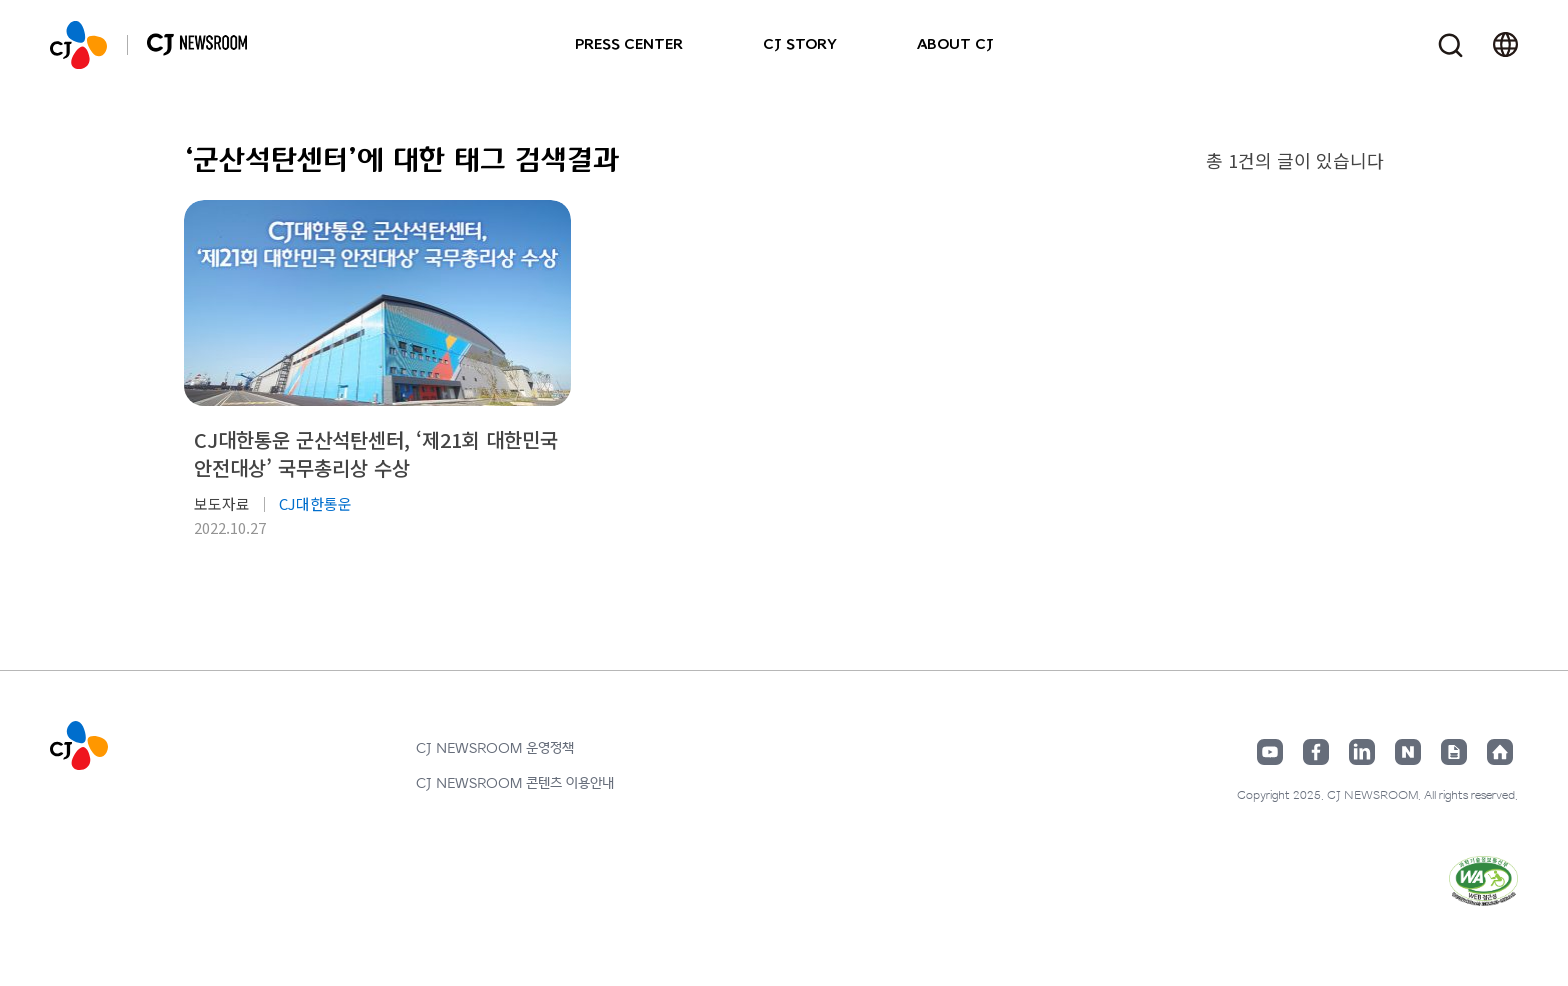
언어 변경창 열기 (1505, 45)
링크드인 (1362, 752)
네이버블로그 (1408, 752)
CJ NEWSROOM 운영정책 (495, 748)
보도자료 (222, 503)
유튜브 (1270, 752)
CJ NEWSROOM (78, 45)
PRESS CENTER (629, 44)
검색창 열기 (1450, 45)
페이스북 (1316, 752)
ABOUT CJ (955, 44)
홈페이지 (1500, 752)
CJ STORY (800, 44)
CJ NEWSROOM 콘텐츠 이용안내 (515, 783)
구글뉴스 (1454, 752)
